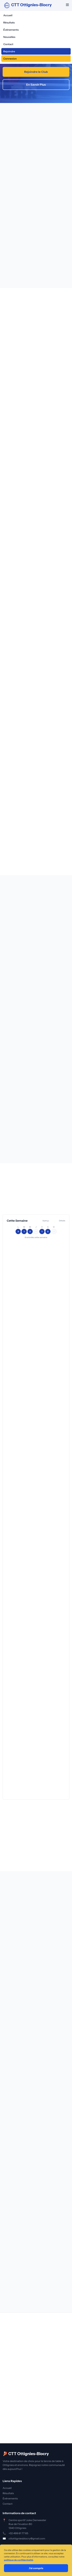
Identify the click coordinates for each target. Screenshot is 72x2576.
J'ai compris (36, 2568)
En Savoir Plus (36, 84)
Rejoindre (9, 51)
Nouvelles (9, 37)
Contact (8, 44)
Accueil (7, 15)
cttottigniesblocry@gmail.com (27, 2538)
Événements (11, 29)
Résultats (9, 22)
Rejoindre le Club (36, 72)
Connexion (10, 58)
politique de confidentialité (18, 2559)
